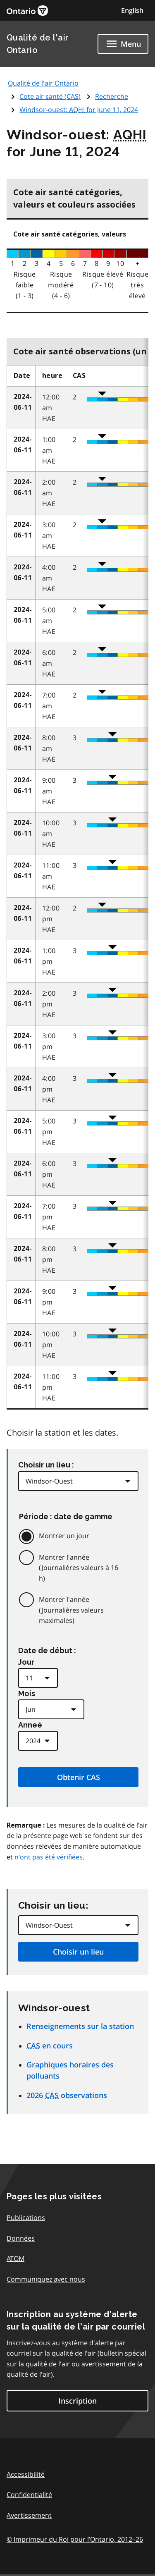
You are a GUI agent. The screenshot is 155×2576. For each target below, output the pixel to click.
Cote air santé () (50, 96)
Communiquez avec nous (46, 2279)
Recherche (111, 96)
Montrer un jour (64, 1535)
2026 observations (66, 2095)
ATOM (15, 2258)
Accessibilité (26, 2474)
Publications (26, 2217)
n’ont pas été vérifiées (48, 1857)
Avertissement (29, 2515)
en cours (49, 2045)
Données (21, 2238)
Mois (26, 1693)
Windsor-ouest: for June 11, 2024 (78, 109)
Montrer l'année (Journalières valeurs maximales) (71, 1610)
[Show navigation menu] (123, 44)
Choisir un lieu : (46, 1464)
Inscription (77, 2401)
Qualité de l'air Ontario (43, 83)
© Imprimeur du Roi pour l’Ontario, (75, 2539)
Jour (26, 1662)
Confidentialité (29, 2494)
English (132, 10)
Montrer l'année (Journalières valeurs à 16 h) (78, 1568)
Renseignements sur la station (80, 2026)
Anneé (30, 1725)
